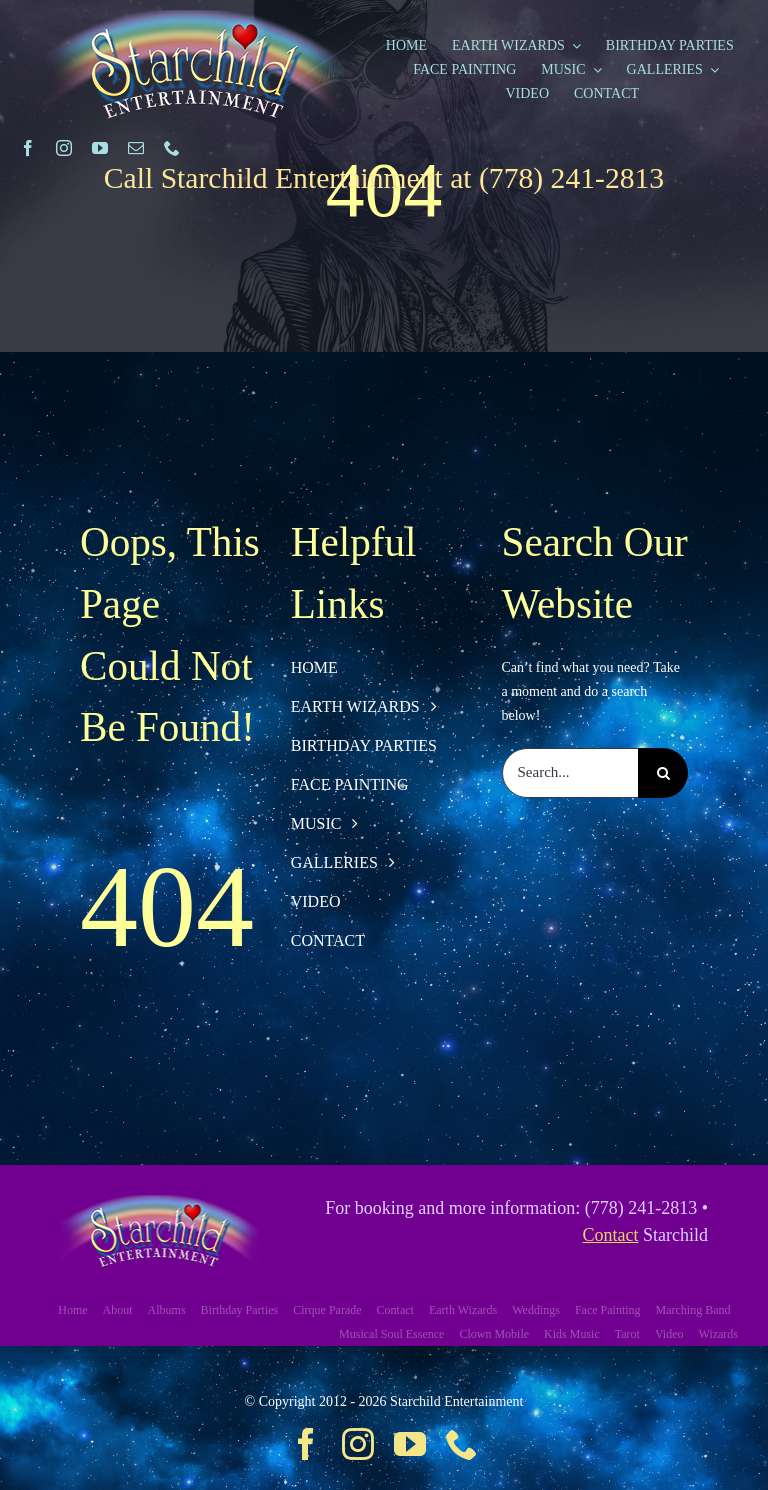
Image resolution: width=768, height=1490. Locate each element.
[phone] (172, 148)
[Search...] (570, 773)
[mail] (136, 148)
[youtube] (100, 148)
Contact (611, 1235)
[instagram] (64, 148)
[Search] (663, 773)
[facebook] (28, 148)
